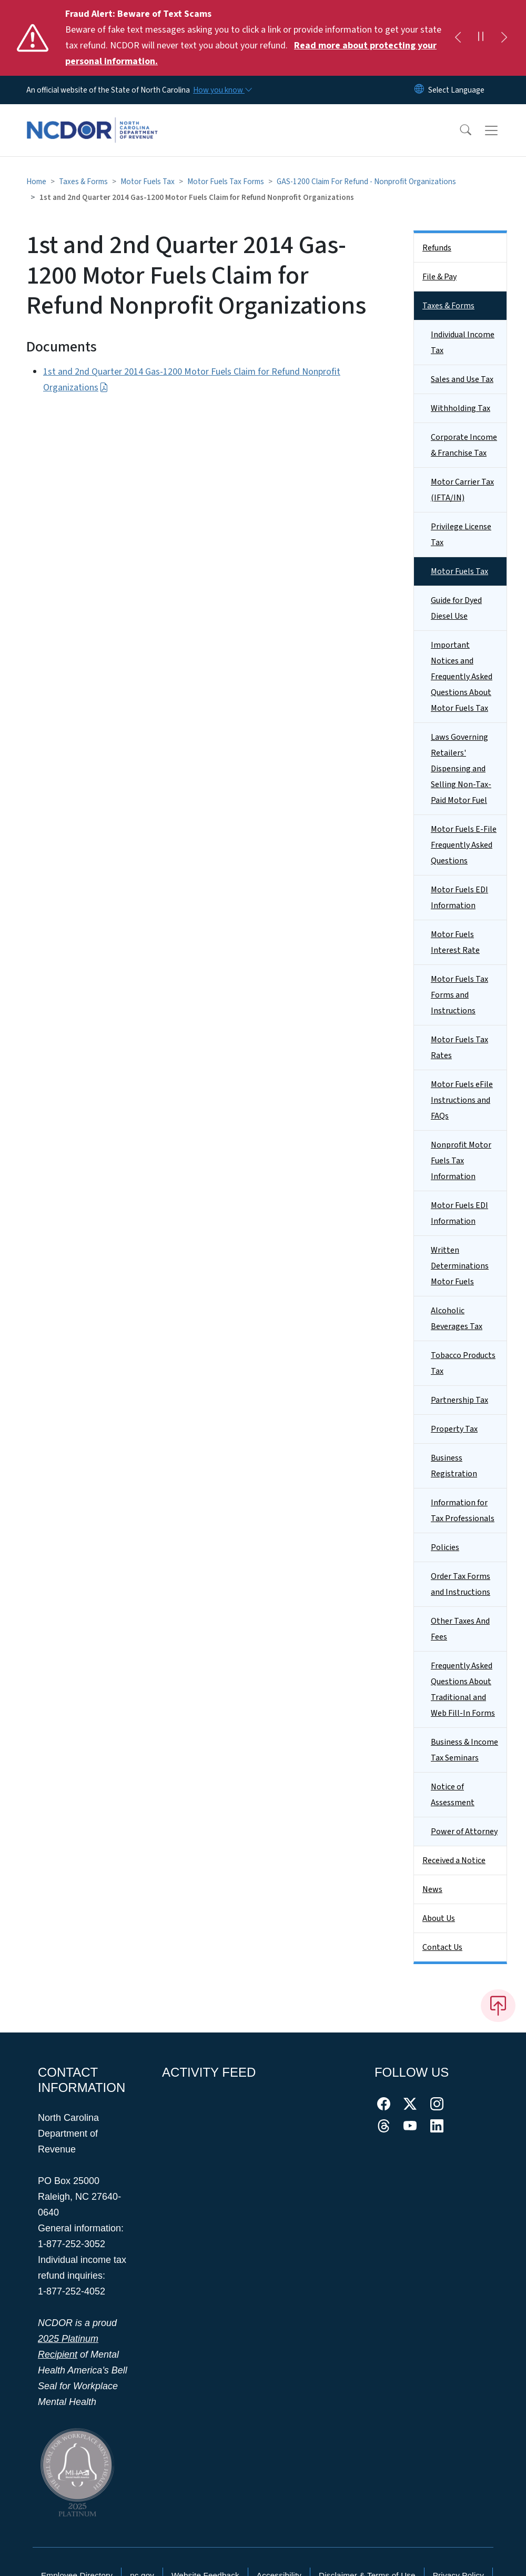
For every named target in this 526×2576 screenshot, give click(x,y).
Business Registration (454, 1466)
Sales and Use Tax (462, 379)
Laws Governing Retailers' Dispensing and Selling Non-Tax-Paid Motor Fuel (461, 768)
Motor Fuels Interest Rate (455, 942)
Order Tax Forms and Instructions (460, 1584)
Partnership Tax (459, 1400)
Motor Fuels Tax (147, 181)
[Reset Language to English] (419, 90)
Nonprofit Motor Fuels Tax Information (461, 1160)
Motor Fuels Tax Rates (459, 1047)
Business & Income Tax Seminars (464, 1750)
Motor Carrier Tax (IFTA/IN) (462, 490)
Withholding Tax (460, 408)
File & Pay (439, 277)
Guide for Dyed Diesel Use (456, 608)
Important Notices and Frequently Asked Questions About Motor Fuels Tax (461, 676)
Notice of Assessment (452, 1794)
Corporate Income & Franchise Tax (464, 445)
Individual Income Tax (462, 342)
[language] (456, 90)
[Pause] (480, 38)
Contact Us (442, 1947)
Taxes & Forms (83, 181)
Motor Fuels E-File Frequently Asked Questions (464, 845)
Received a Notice (453, 1860)
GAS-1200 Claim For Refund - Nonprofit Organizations (366, 181)
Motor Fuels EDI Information (459, 897)
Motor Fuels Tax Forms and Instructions (459, 995)
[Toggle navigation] (501, 130)
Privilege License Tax (461, 534)
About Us (438, 1918)
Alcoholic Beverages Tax (456, 1318)
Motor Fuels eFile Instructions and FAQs (462, 1100)
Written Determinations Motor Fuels (460, 1265)
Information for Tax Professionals (462, 1510)
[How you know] (221, 90)
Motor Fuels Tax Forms (225, 181)
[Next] (503, 38)
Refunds (436, 248)
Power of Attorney (464, 1831)
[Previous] (457, 38)
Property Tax (454, 1429)
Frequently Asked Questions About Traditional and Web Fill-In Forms (463, 1689)
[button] (458, 130)
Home (36, 181)
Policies (445, 1547)
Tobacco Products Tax (463, 1363)
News (432, 1889)
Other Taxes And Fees (460, 1629)
